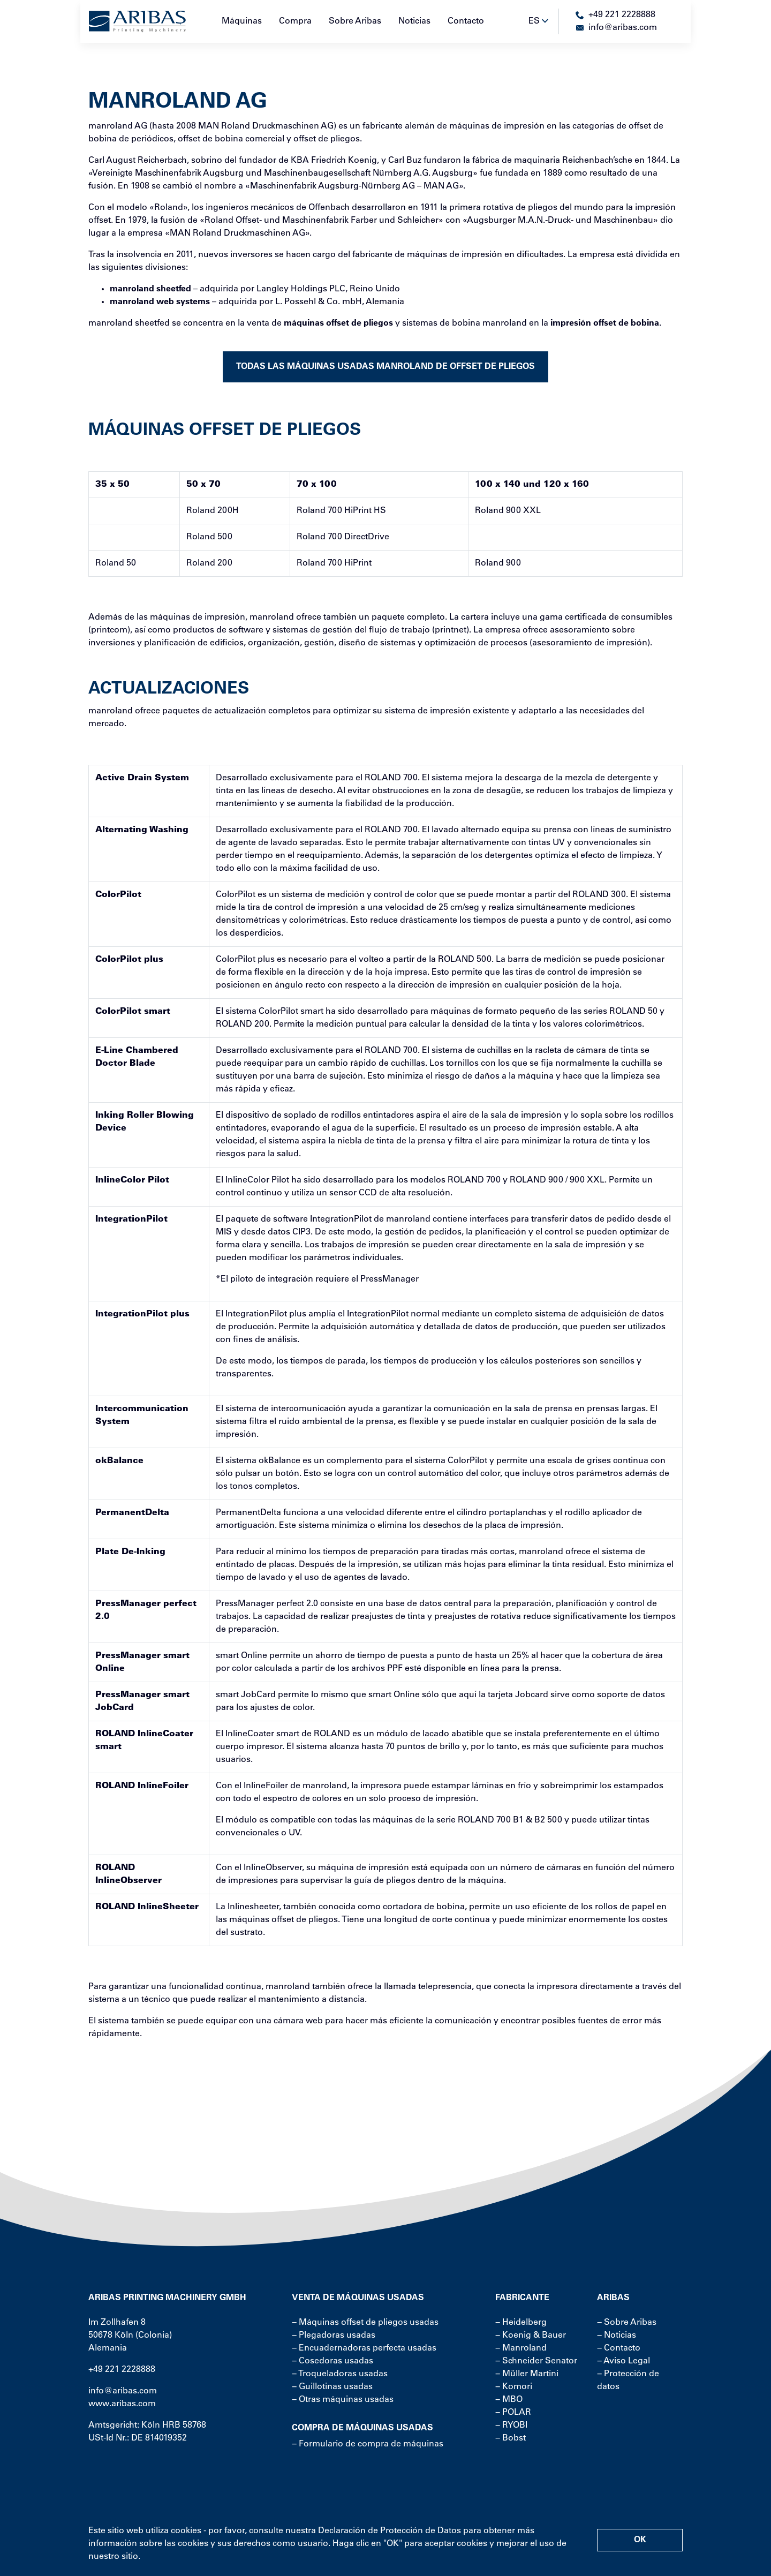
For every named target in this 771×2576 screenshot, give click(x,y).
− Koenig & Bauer (530, 2335)
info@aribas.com (122, 2391)
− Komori (513, 2387)
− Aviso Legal (623, 2361)
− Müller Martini (526, 2374)
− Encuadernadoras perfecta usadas (364, 2348)
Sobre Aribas (355, 21)
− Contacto (618, 2348)
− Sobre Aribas (626, 2322)
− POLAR (513, 2412)
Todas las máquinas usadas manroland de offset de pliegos (385, 367)
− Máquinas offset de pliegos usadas (365, 2322)
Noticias (414, 21)
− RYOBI (511, 2425)
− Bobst (510, 2438)
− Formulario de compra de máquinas (367, 2444)
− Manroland (521, 2348)
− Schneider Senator (536, 2361)
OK (640, 2540)
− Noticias (616, 2335)
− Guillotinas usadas (332, 2387)
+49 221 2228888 (121, 2370)
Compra (295, 21)
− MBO (509, 2400)
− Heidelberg (521, 2322)
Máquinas (242, 21)
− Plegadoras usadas (333, 2335)
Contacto (466, 21)
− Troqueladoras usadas (340, 2374)
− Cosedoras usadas (332, 2361)
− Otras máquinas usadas (343, 2400)
